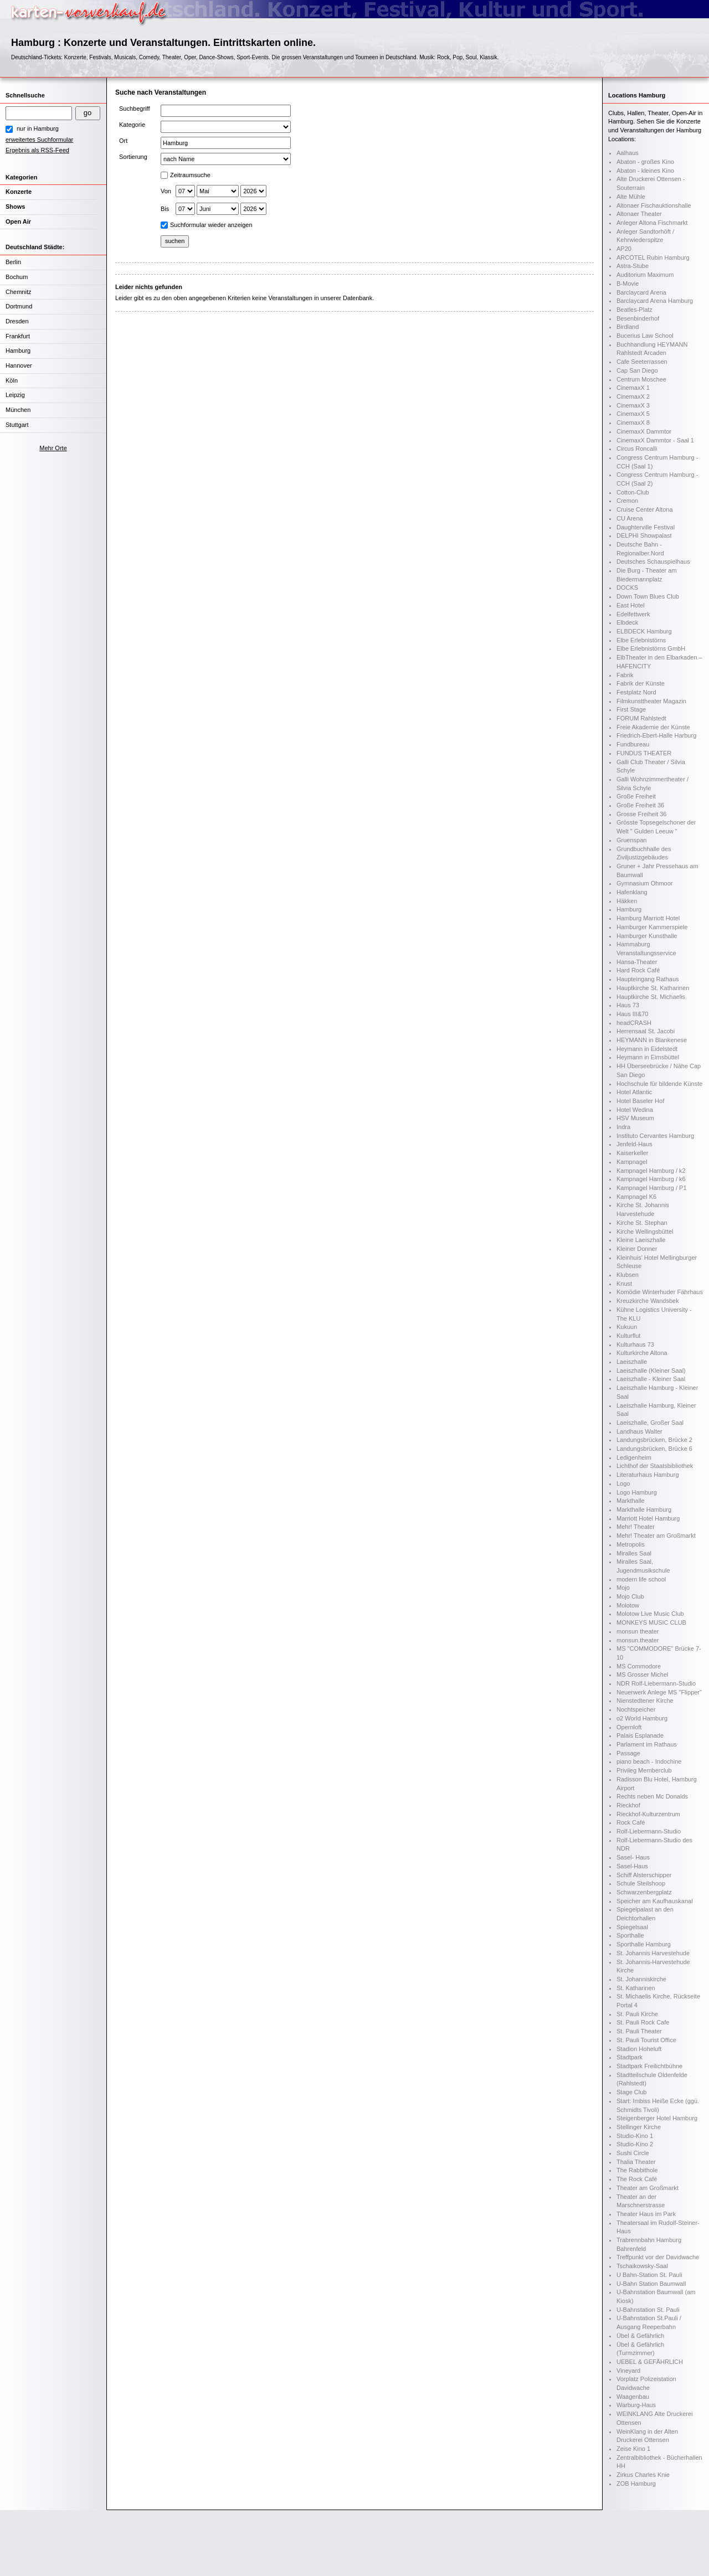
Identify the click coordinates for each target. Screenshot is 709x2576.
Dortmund (19, 306)
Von (166, 191)
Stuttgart (17, 424)
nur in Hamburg (38, 128)
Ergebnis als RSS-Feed (37, 150)
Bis (165, 208)
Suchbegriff (134, 108)
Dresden (17, 321)
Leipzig (15, 394)
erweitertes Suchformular (39, 139)
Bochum (17, 277)
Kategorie (132, 124)
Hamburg (18, 350)
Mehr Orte (53, 448)
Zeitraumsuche (190, 175)
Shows (15, 206)
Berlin (13, 262)
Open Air (18, 221)
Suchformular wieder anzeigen (211, 224)
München (18, 409)
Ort (123, 140)
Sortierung (133, 156)
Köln (12, 380)
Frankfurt (18, 336)
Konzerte (19, 191)
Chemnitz (18, 291)
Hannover (19, 365)
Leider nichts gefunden (148, 287)
